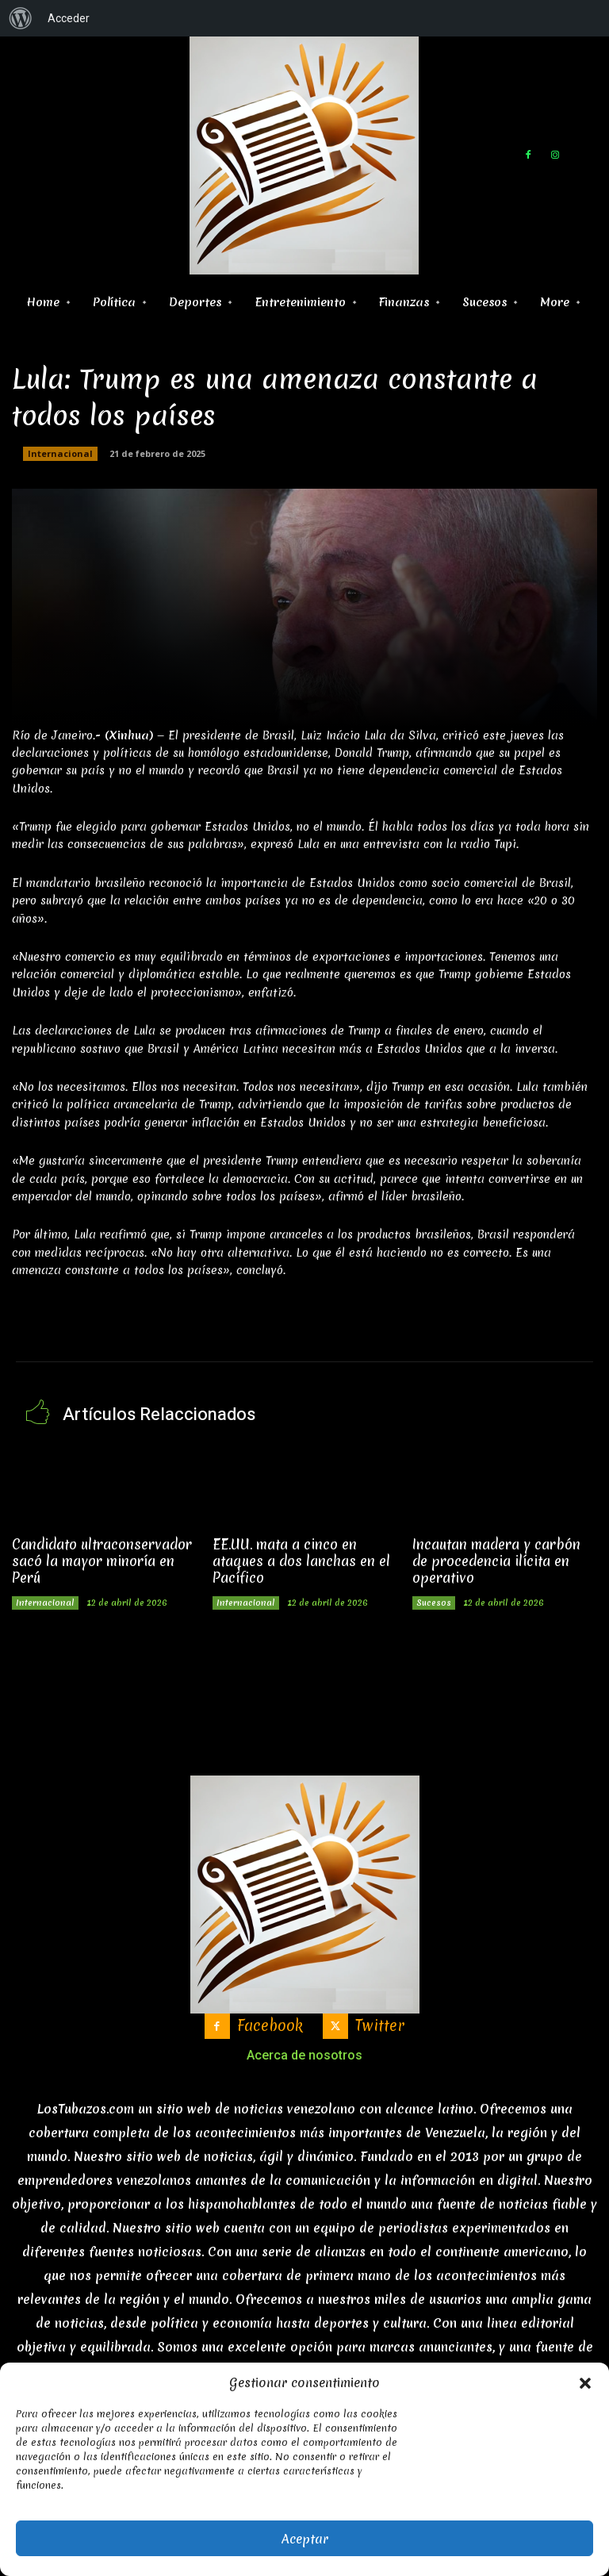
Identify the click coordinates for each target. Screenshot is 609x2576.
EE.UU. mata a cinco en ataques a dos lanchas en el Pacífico (300, 1559)
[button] (585, 2383)
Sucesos (433, 1601)
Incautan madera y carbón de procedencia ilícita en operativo (496, 1559)
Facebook (270, 2024)
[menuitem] (20, 18)
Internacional (60, 454)
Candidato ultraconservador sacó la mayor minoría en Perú (101, 1559)
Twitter (379, 2024)
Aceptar (305, 2538)
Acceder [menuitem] (69, 18)
